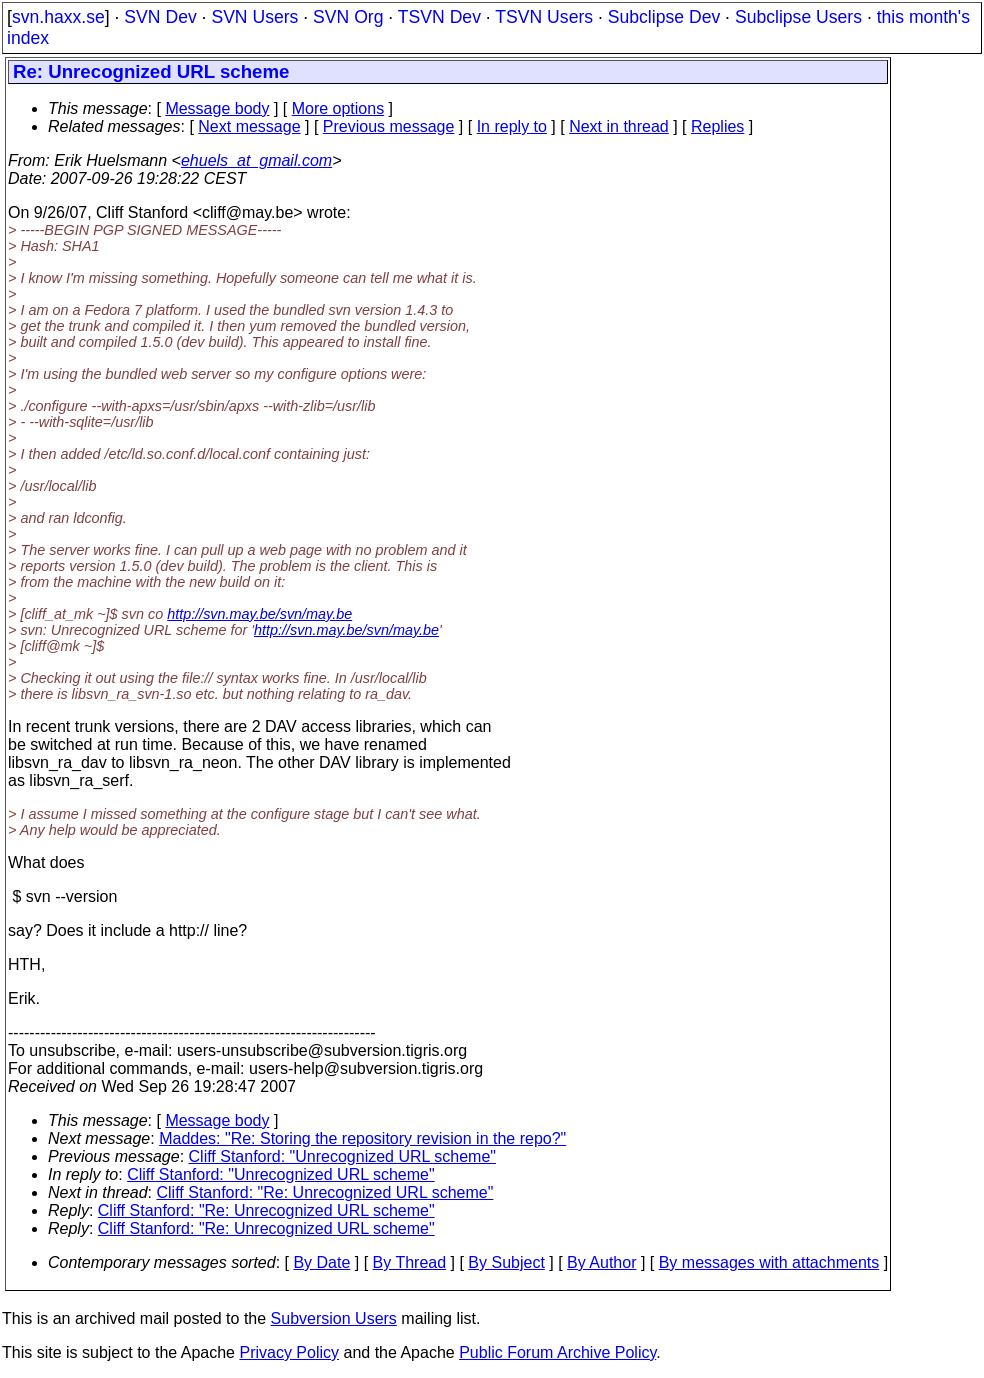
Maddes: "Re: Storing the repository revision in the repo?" (362, 1138)
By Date (321, 1262)
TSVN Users (544, 17)
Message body (217, 108)
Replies (717, 126)
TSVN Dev (439, 17)
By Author (601, 1262)
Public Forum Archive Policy (557, 1352)
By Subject (506, 1262)
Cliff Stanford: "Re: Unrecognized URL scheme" (325, 1192)
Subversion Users (334, 1318)
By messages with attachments (769, 1262)
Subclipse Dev (664, 17)
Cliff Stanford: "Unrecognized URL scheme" (343, 1156)
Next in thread (619, 126)
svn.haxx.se (58, 17)
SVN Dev (160, 17)
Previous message (389, 126)
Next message (249, 126)
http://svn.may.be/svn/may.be (259, 614)
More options (338, 108)
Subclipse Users (798, 17)
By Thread (410, 1262)
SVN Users (254, 17)
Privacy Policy (289, 1352)
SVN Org (348, 17)
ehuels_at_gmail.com (256, 160)
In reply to (512, 126)
